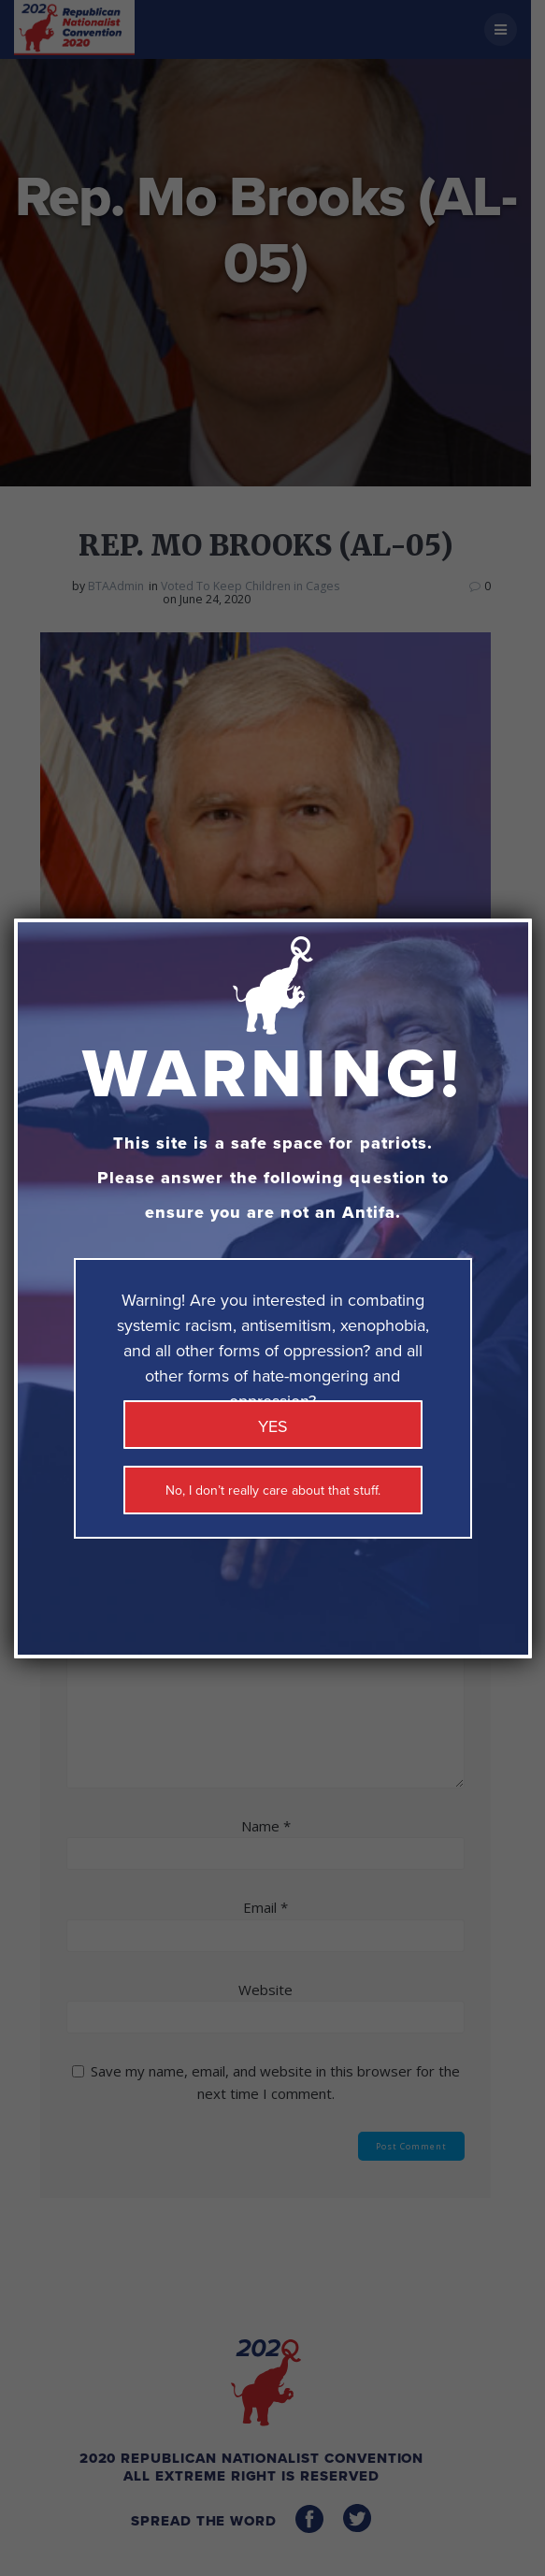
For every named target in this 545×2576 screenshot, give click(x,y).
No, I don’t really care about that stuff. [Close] (272, 1490)
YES (273, 1426)
